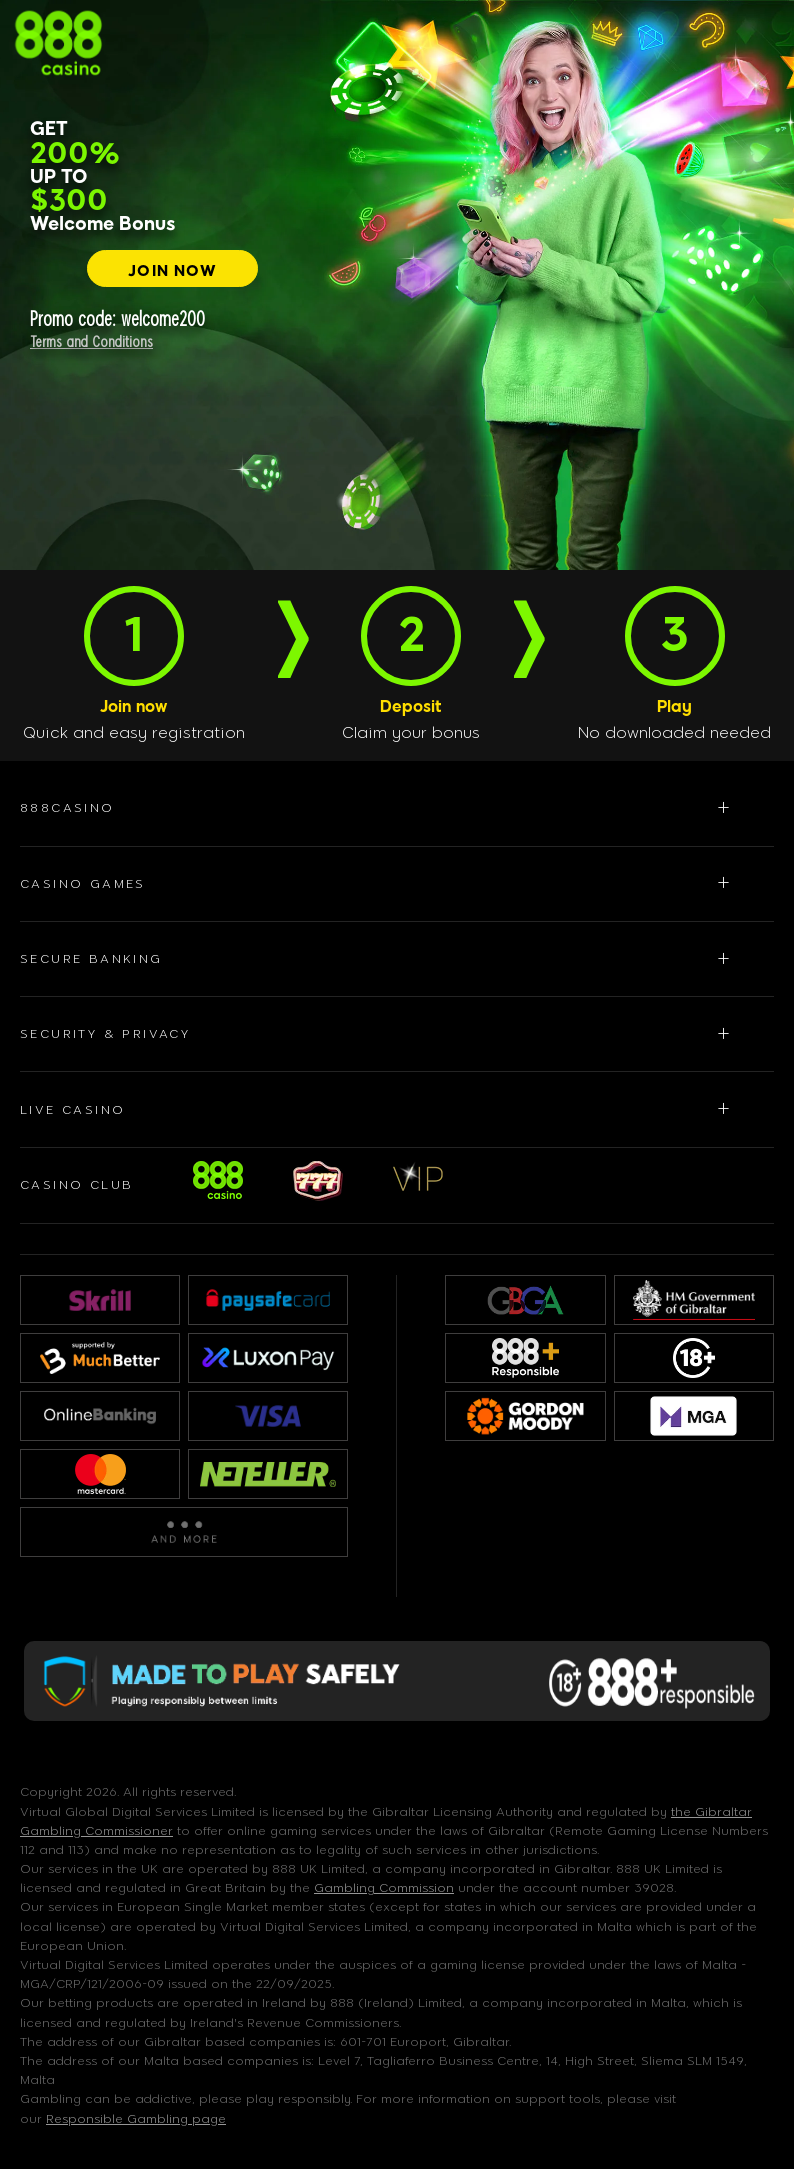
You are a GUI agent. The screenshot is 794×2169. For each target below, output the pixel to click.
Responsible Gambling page (136, 2119)
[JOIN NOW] (172, 268)
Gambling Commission (384, 1888)
